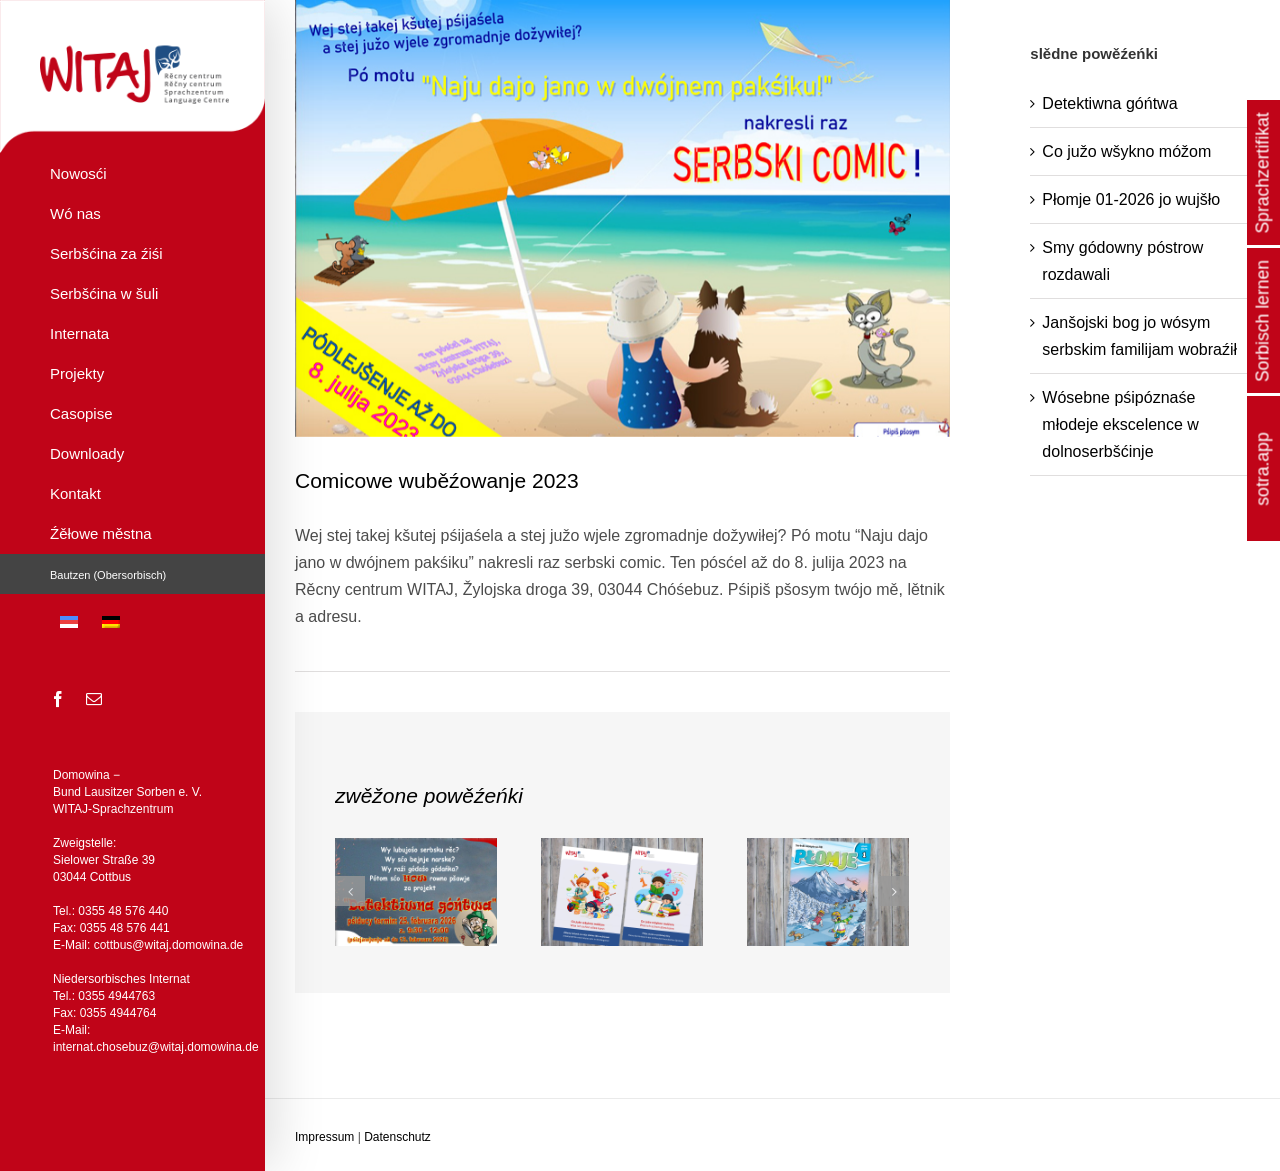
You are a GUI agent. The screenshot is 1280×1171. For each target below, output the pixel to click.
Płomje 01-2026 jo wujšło (1131, 199)
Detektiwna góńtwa (1109, 103)
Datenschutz (397, 1137)
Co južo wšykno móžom (1126, 151)
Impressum (324, 1137)
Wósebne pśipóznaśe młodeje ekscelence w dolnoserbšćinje (1120, 424)
